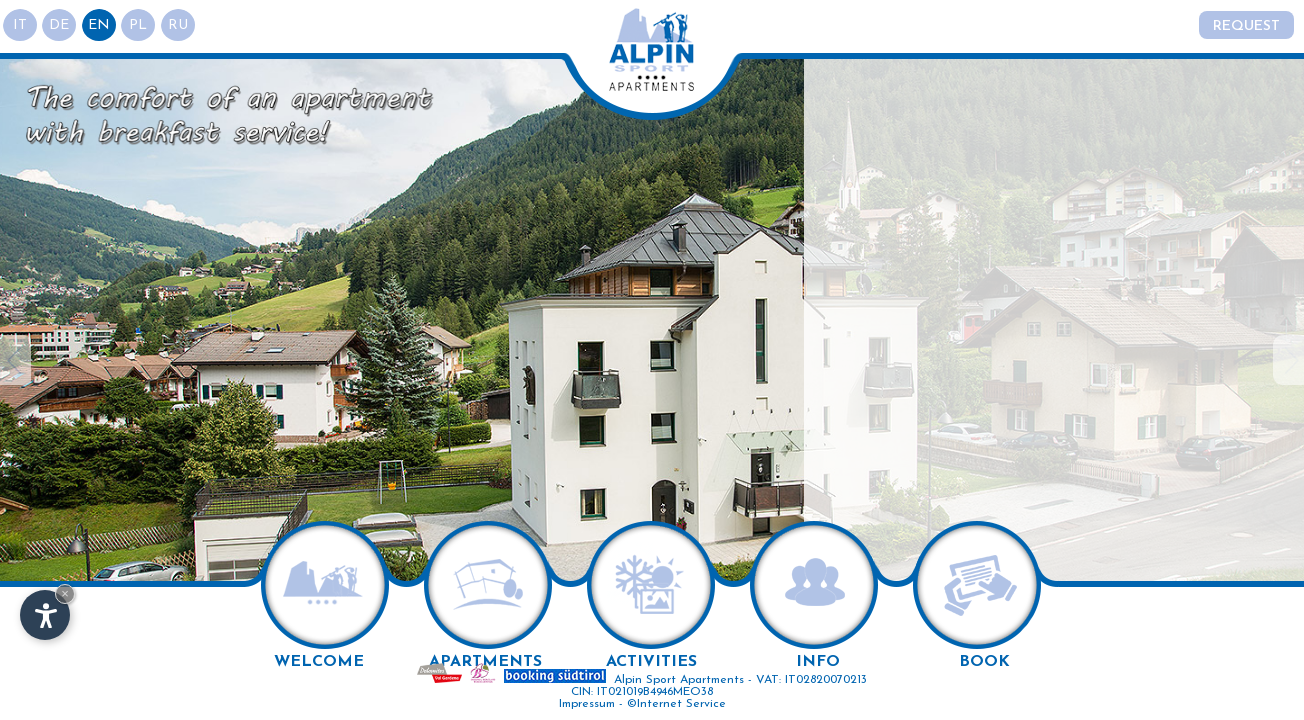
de (62, 25)
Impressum (587, 704)
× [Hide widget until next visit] (65, 593)
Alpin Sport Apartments (679, 680)
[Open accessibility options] (45, 615)
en (103, 25)
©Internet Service (676, 704)
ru (185, 25)
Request (1245, 26)
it (21, 25)
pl (144, 25)
